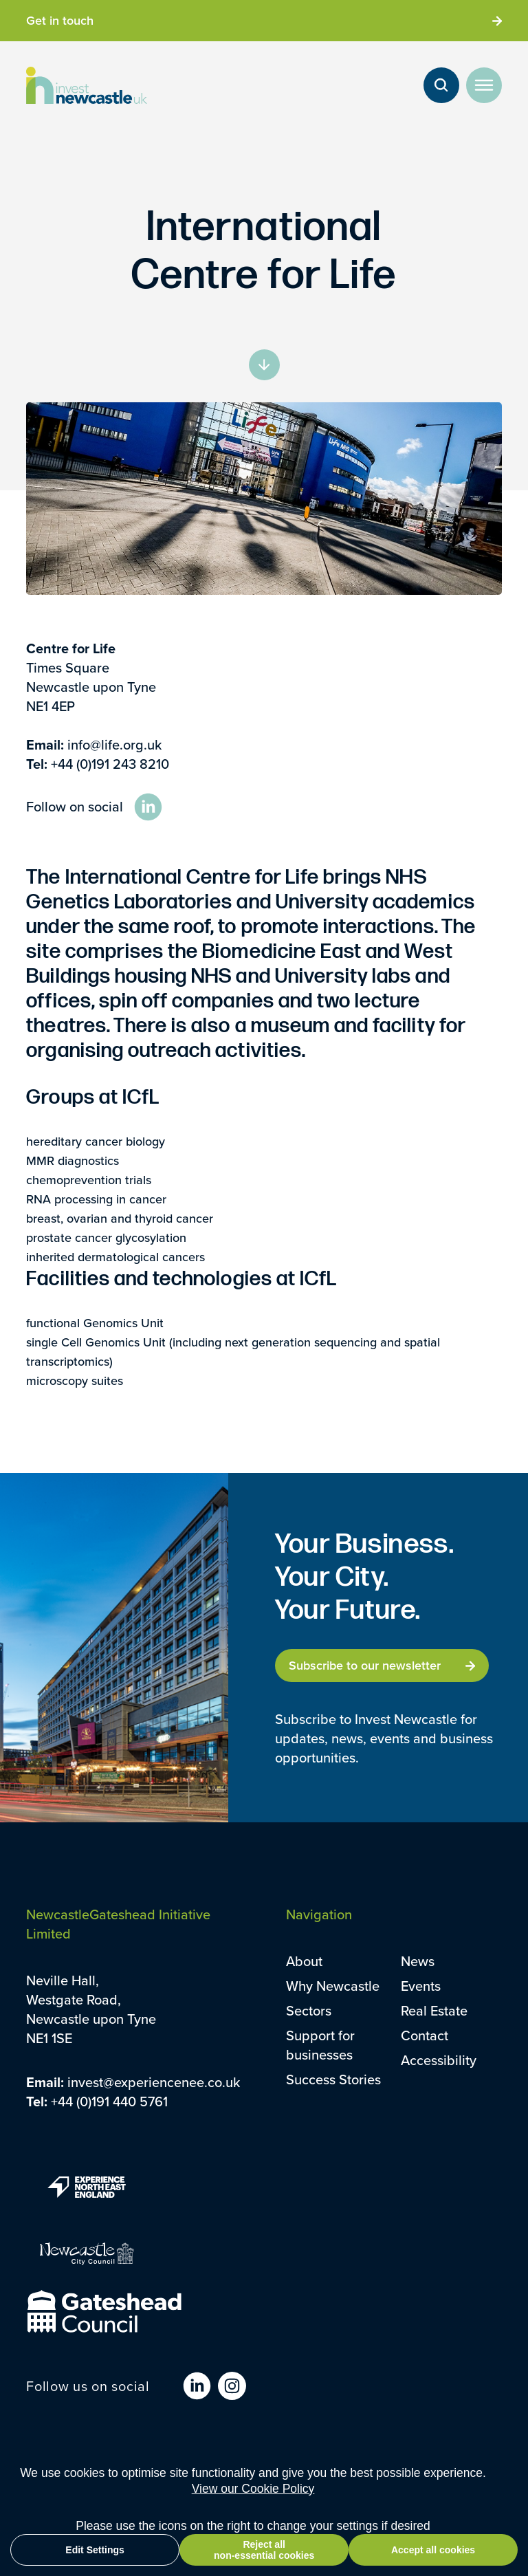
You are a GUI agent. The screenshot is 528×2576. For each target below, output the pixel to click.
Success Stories (333, 2079)
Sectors (308, 2010)
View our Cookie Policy (253, 2489)
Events (421, 1986)
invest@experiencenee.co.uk (153, 2082)
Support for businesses (320, 2044)
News (417, 1961)
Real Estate (434, 2010)
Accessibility (438, 2060)
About (304, 1961)
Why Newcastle (333, 1986)
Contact (424, 2035)
